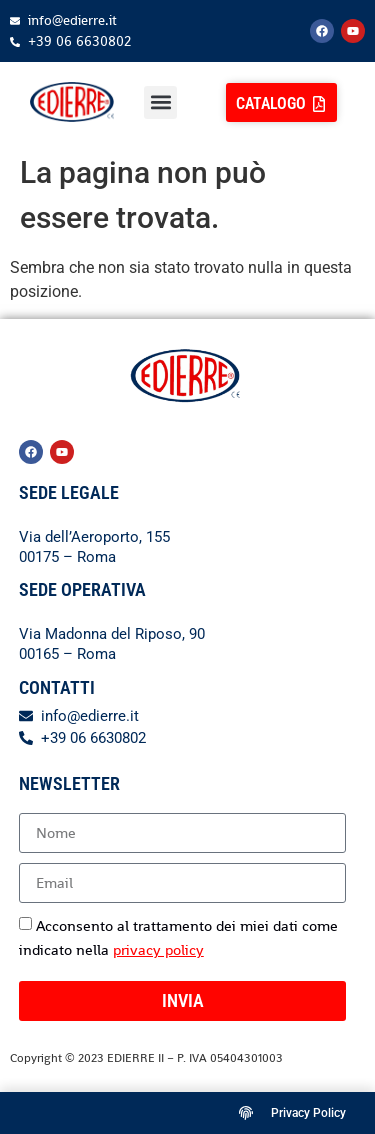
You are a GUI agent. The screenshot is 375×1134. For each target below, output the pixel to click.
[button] (160, 102)
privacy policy (158, 949)
